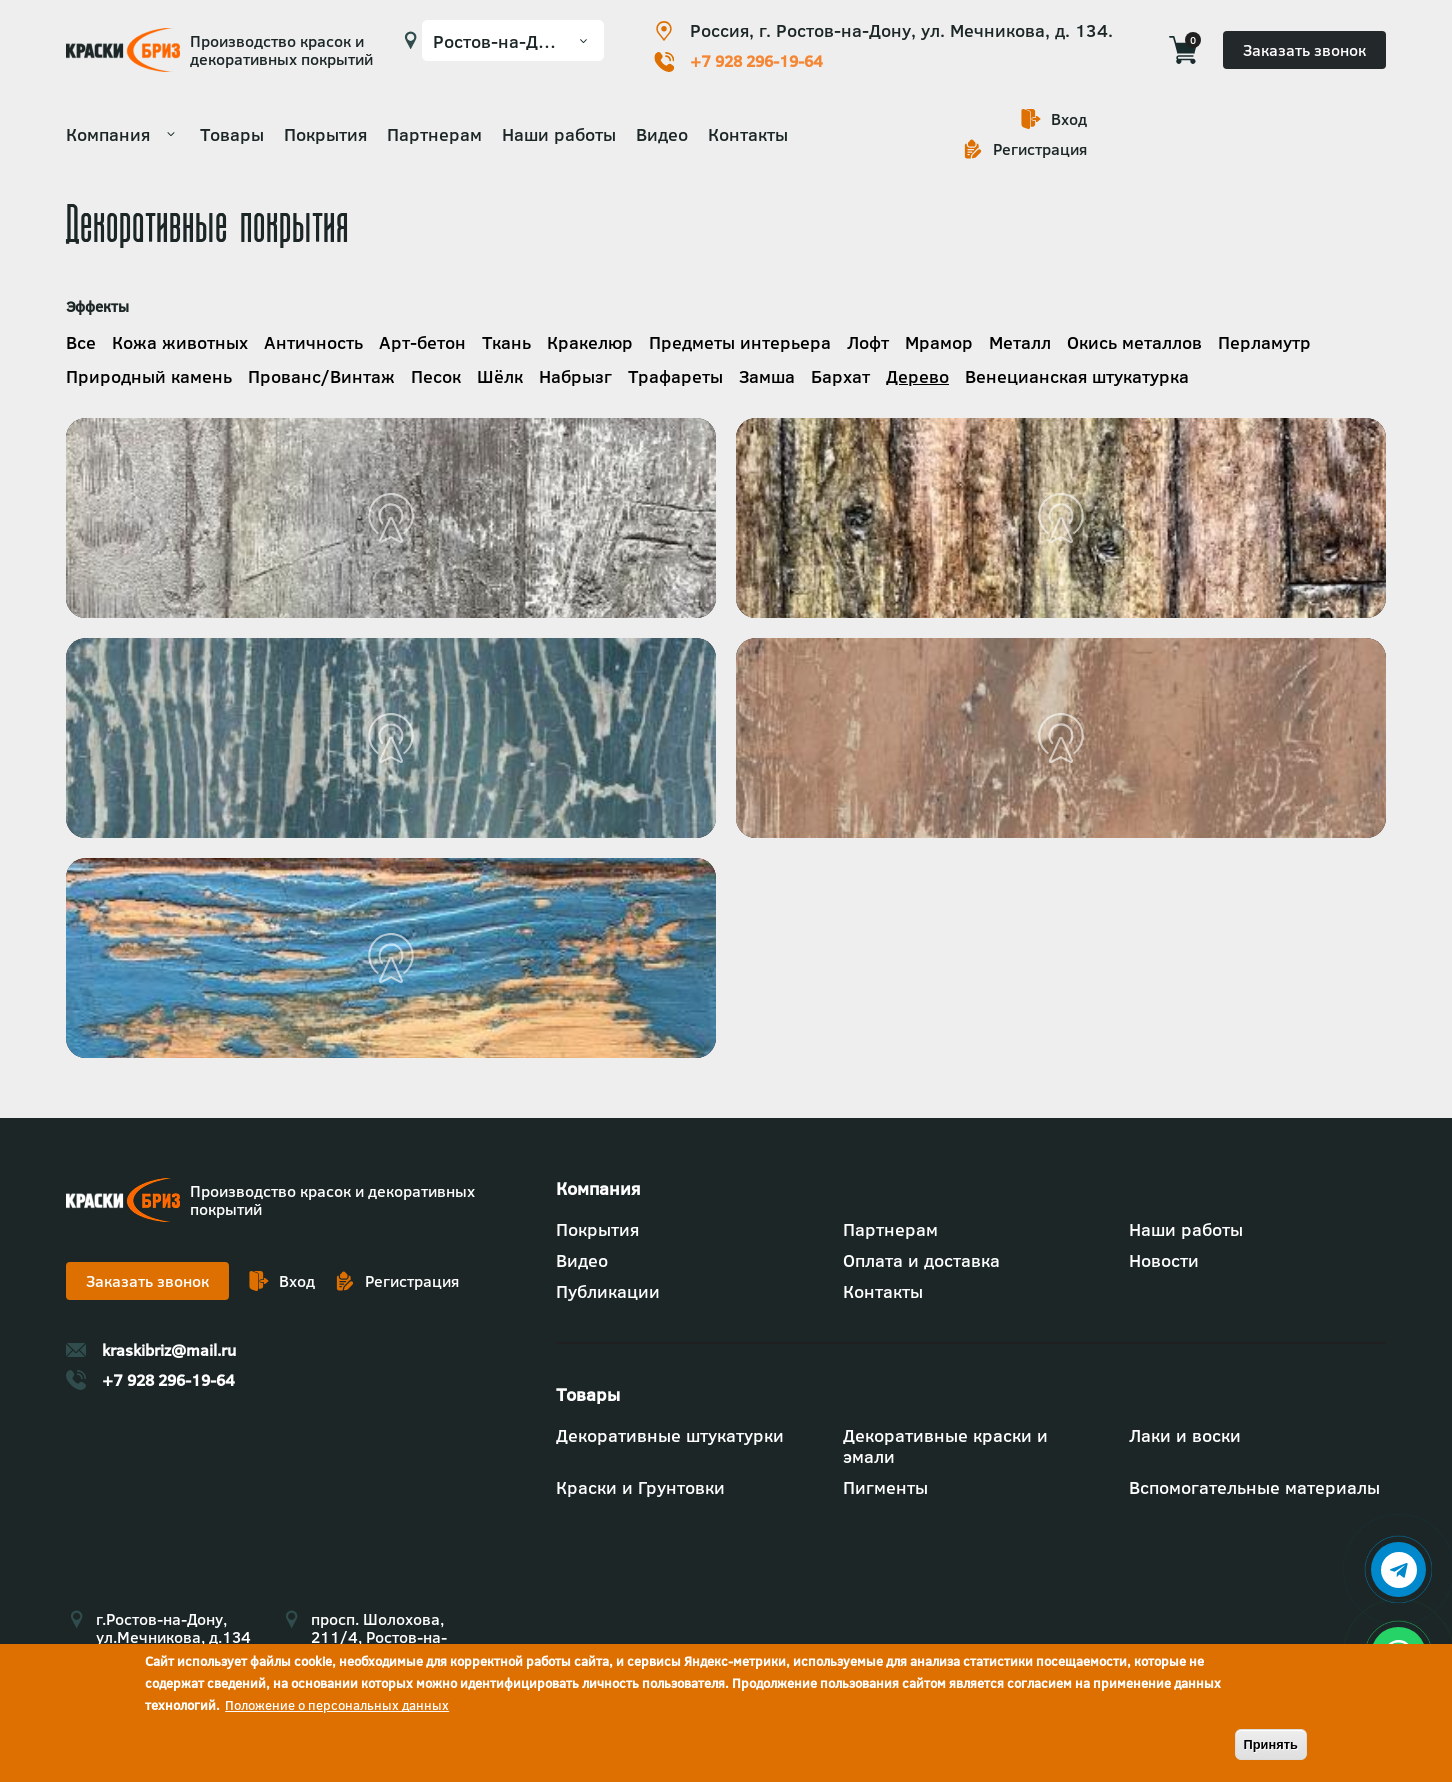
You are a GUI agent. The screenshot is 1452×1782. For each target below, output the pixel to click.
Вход (1069, 119)
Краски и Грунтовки (640, 1487)
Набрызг (575, 376)
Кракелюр (590, 342)
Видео (662, 134)
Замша (767, 376)
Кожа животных (180, 342)
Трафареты (675, 376)
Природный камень (149, 376)
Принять (1271, 1744)
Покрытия (325, 134)
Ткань (506, 342)
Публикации (608, 1291)
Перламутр (1264, 342)
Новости (1164, 1260)
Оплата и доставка (921, 1260)
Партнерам (434, 134)
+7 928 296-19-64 (756, 61)
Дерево (917, 376)
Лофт (868, 342)
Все (81, 342)
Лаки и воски (1185, 1435)
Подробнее (66, 418)
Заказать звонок (1304, 50)
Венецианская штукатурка (1077, 376)
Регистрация (1040, 149)
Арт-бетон (422, 342)
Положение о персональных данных (337, 1705)
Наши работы (559, 134)
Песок (436, 376)
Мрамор (939, 342)
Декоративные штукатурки (670, 1435)
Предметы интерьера (740, 342)
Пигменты (885, 1487)
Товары (232, 134)
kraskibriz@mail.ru (169, 1350)
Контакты (748, 134)
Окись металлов (1134, 342)
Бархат (840, 376)
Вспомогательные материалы (1254, 1487)
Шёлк (500, 376)
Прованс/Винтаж (321, 376)
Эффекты (97, 306)
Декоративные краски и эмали (945, 1446)
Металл (1020, 342)
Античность (313, 342)
